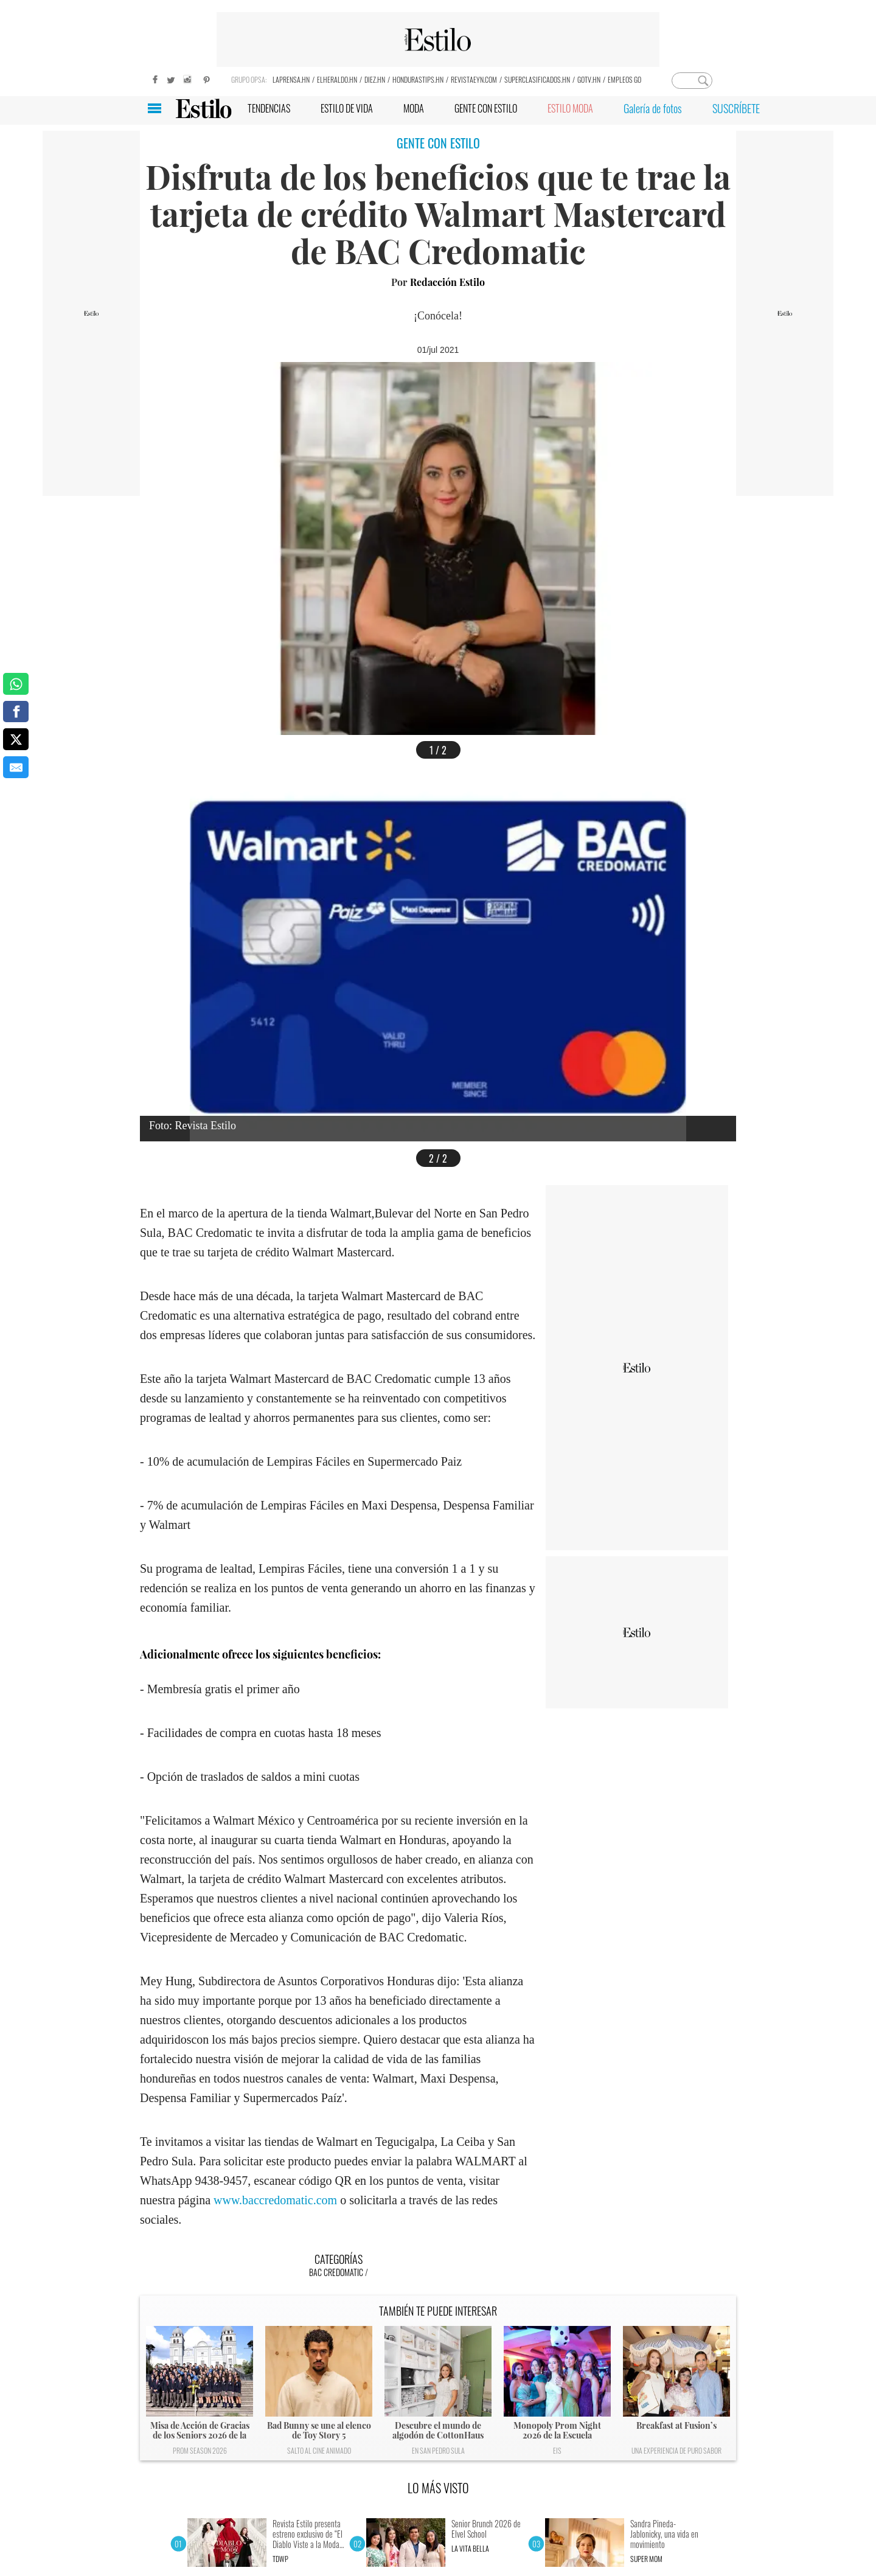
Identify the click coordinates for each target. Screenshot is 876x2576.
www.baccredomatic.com (275, 2200)
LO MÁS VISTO (438, 2488)
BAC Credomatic (336, 2272)
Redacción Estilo (447, 282)
